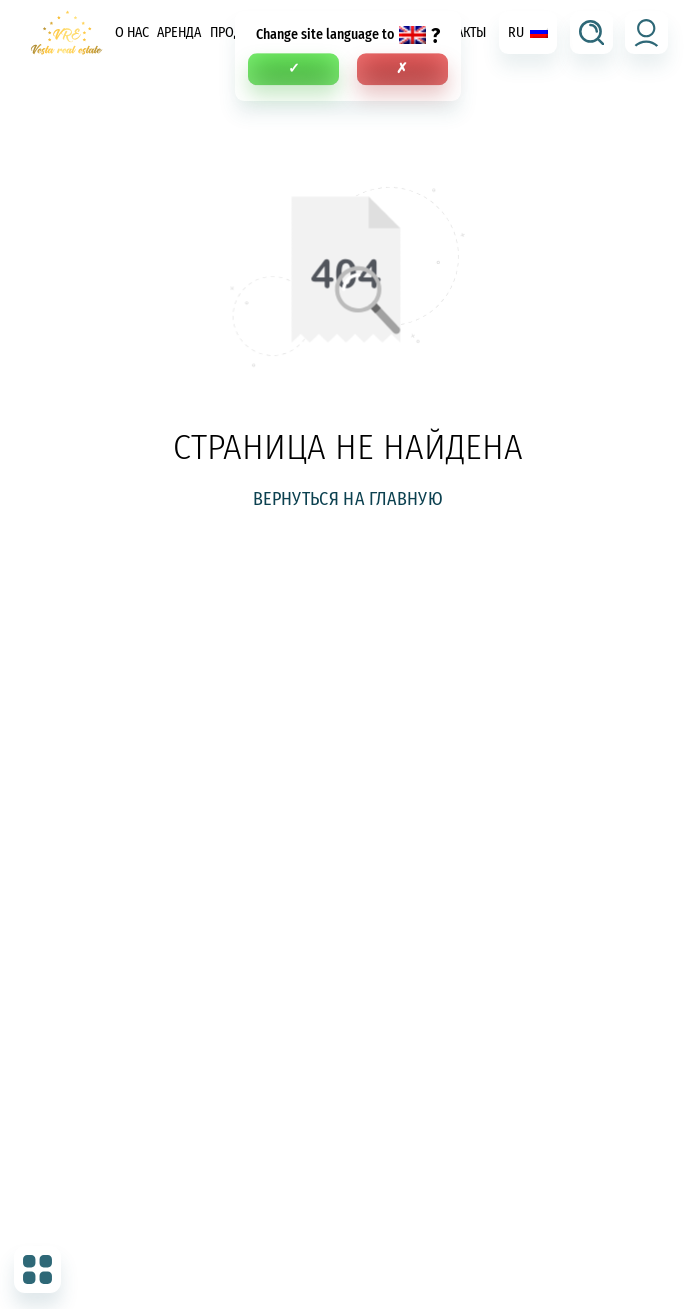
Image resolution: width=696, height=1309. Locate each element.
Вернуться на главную (348, 499)
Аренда (179, 32)
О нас (132, 32)
